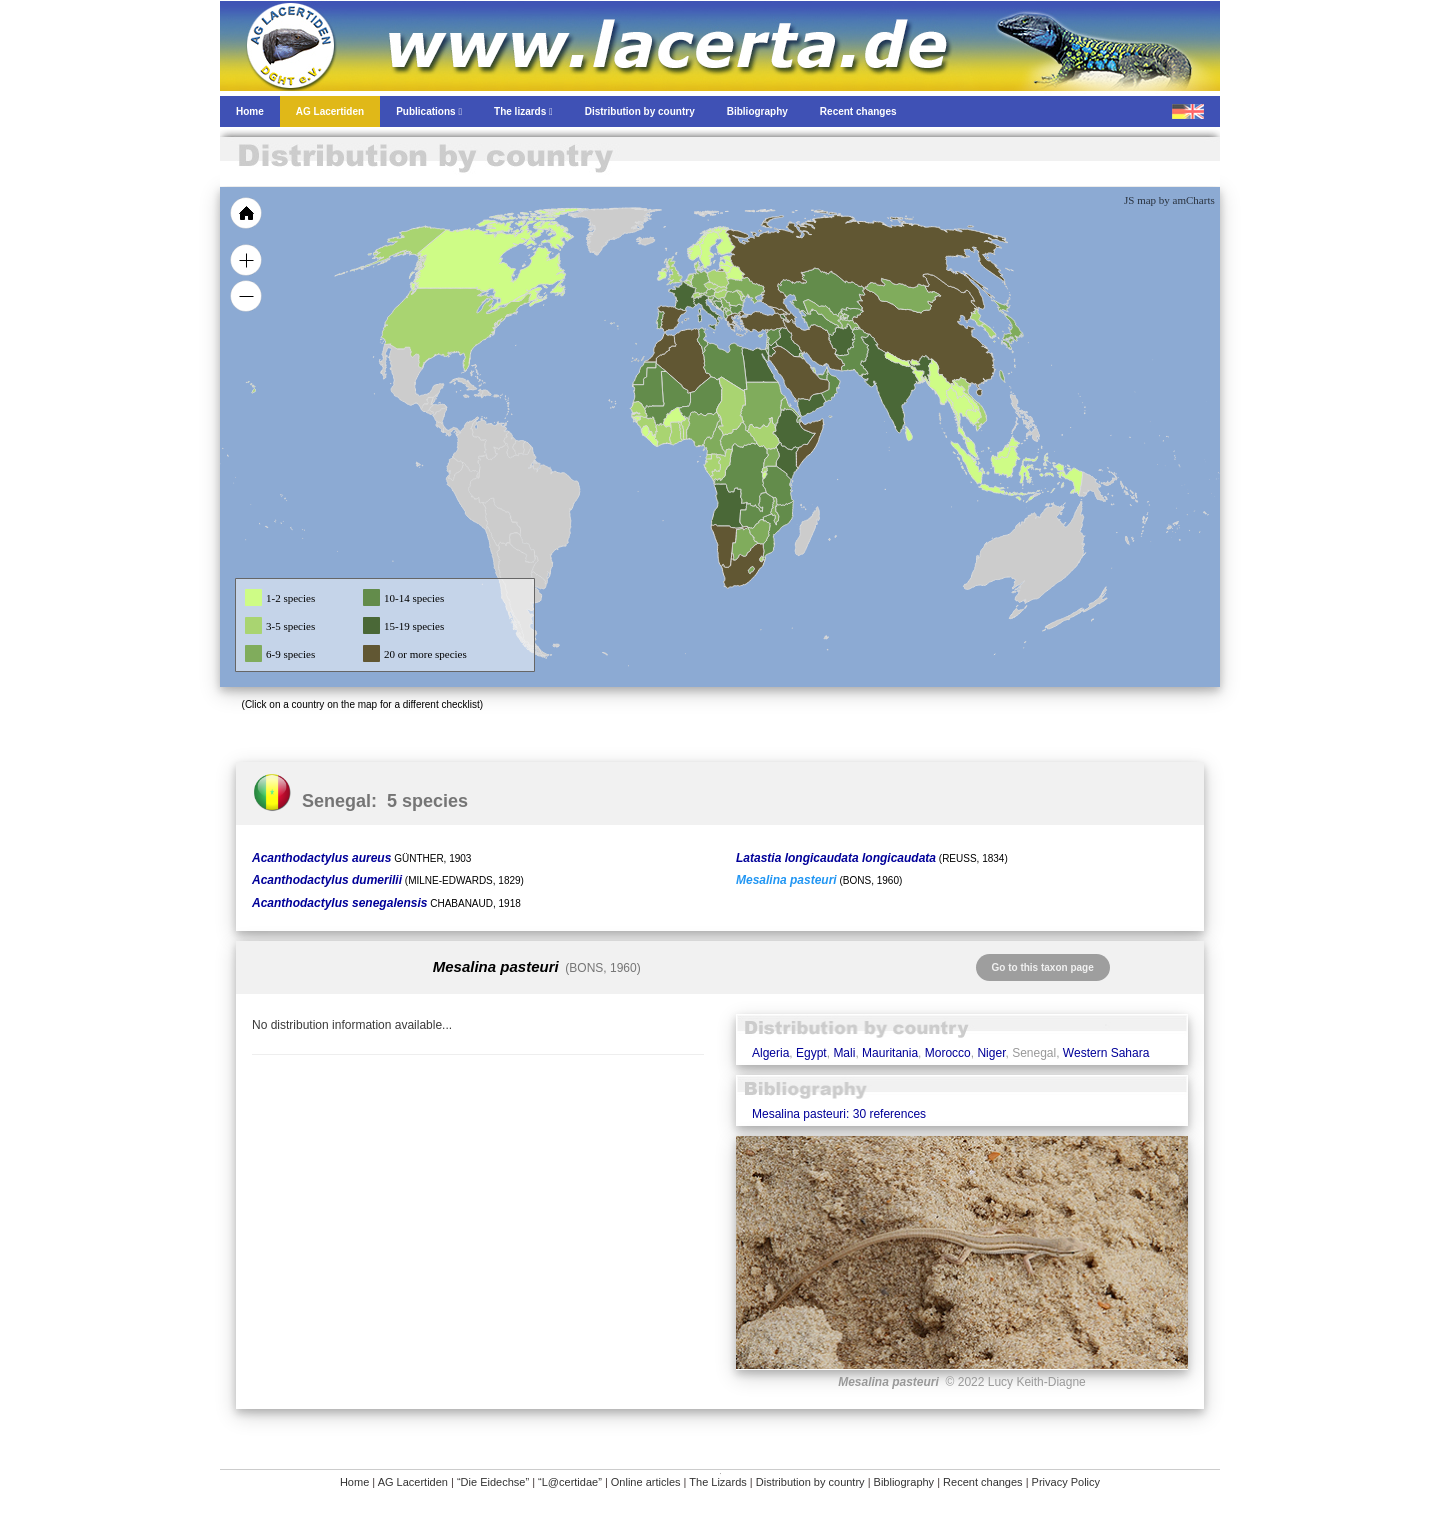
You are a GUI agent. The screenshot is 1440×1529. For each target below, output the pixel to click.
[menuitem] (822, 374)
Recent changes (983, 1482)
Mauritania (890, 1053)
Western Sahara (1106, 1053)
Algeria (770, 1053)
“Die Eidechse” (493, 1482)
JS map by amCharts (1169, 200)
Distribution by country (810, 1482)
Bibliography (904, 1482)
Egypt (811, 1053)
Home (354, 1482)
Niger (991, 1053)
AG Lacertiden (413, 1482)
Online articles (646, 1482)
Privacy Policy (1066, 1482)
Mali (844, 1053)
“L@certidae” (570, 1482)
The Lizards (717, 1482)
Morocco (948, 1053)
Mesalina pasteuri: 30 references (839, 1114)
